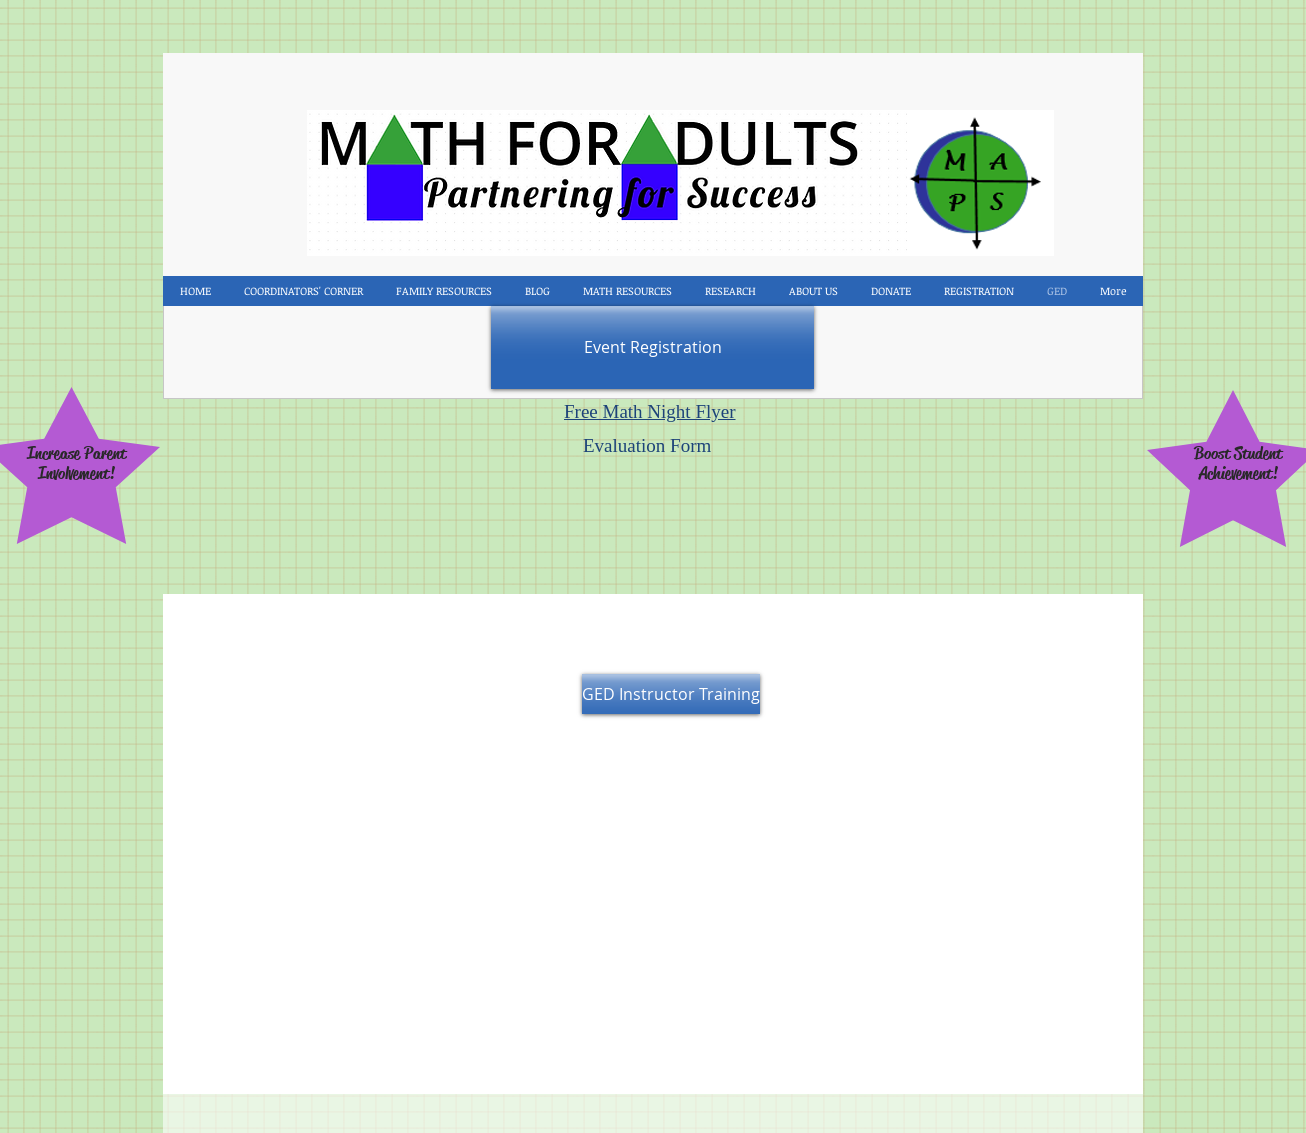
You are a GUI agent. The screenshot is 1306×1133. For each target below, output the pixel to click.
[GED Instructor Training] (671, 694)
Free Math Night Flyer (650, 411)
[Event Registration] (652, 347)
